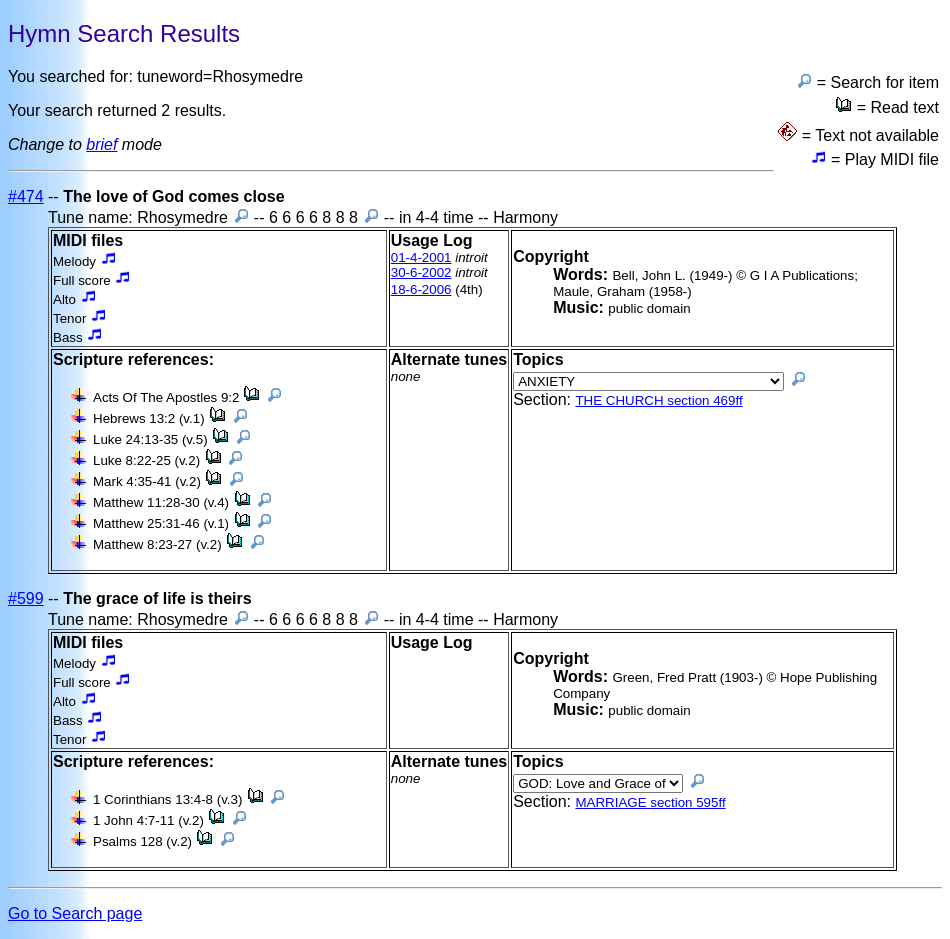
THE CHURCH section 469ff (658, 400)
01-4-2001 (421, 257)
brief (101, 144)
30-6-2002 (421, 272)
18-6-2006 (421, 289)
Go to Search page (75, 913)
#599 (26, 598)
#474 (26, 196)
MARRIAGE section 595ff (650, 802)
